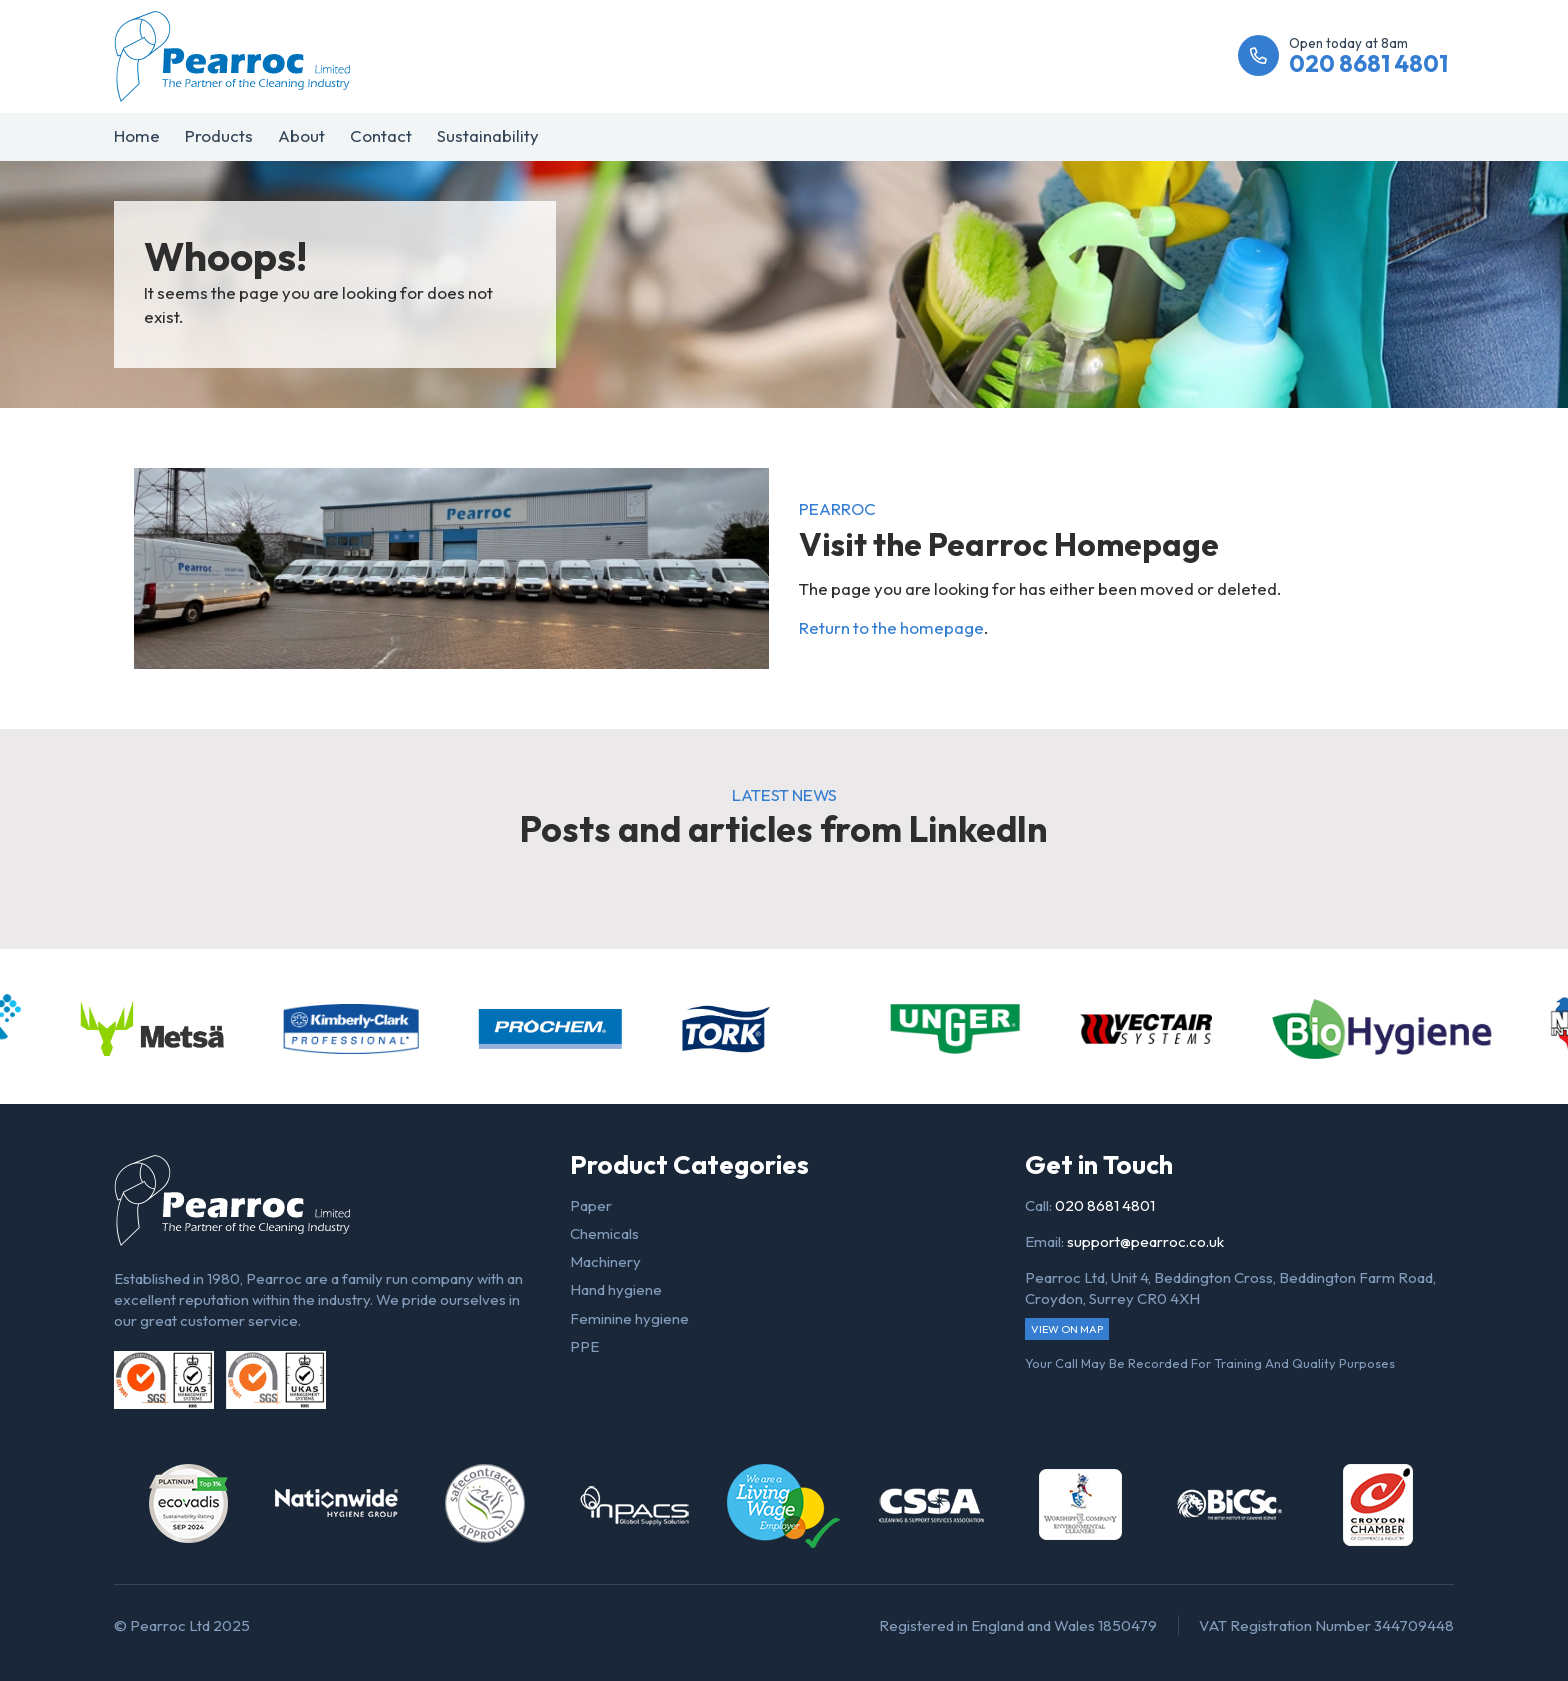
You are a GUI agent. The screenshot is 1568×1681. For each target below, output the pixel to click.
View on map (1067, 1329)
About (301, 135)
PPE (584, 1346)
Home (137, 135)
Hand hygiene (616, 1289)
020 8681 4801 (1105, 1205)
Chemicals (604, 1233)
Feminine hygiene (629, 1318)
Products (219, 135)
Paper (591, 1205)
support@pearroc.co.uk (1145, 1241)
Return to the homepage (891, 627)
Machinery (605, 1261)
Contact (381, 135)
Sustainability (488, 135)
